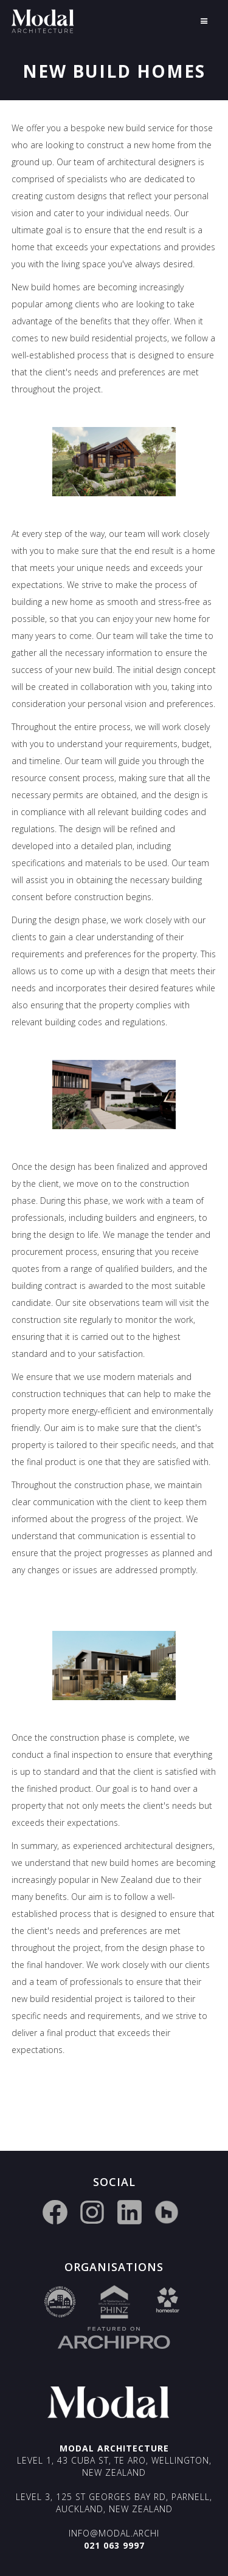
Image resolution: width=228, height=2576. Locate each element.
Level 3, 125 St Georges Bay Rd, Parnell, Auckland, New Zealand (114, 2503)
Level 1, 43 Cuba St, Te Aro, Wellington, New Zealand (114, 2466)
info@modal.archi (114, 2533)
